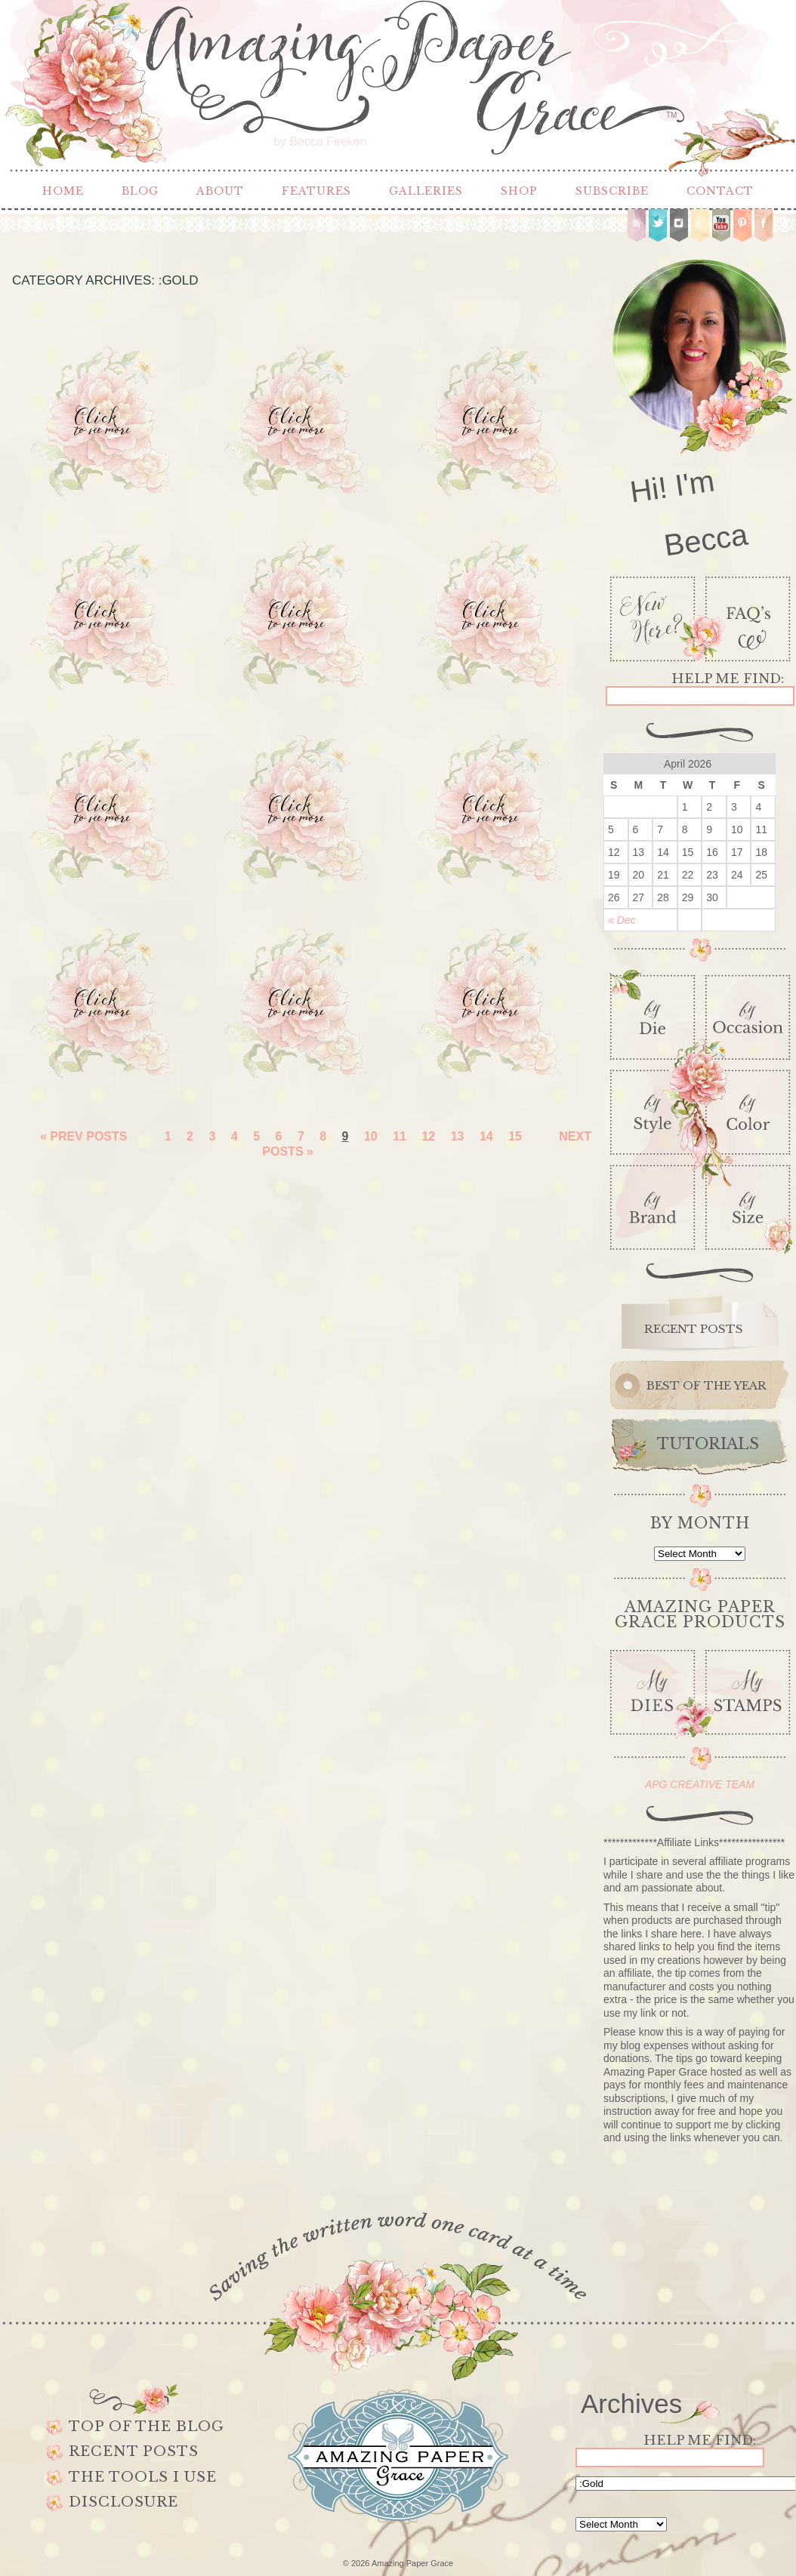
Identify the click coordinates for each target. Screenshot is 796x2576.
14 (486, 1136)
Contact (720, 191)
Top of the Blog (146, 2426)
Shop (519, 191)
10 (371, 1136)
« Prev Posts (84, 1136)
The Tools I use (143, 2477)
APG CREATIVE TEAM (699, 1784)
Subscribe (612, 191)
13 (457, 1136)
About (220, 191)
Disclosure (123, 2502)
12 (428, 1136)
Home (63, 191)
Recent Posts (134, 2451)
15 (515, 1136)
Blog (140, 191)
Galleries (426, 191)
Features (316, 191)
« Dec (622, 920)
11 (399, 1136)
